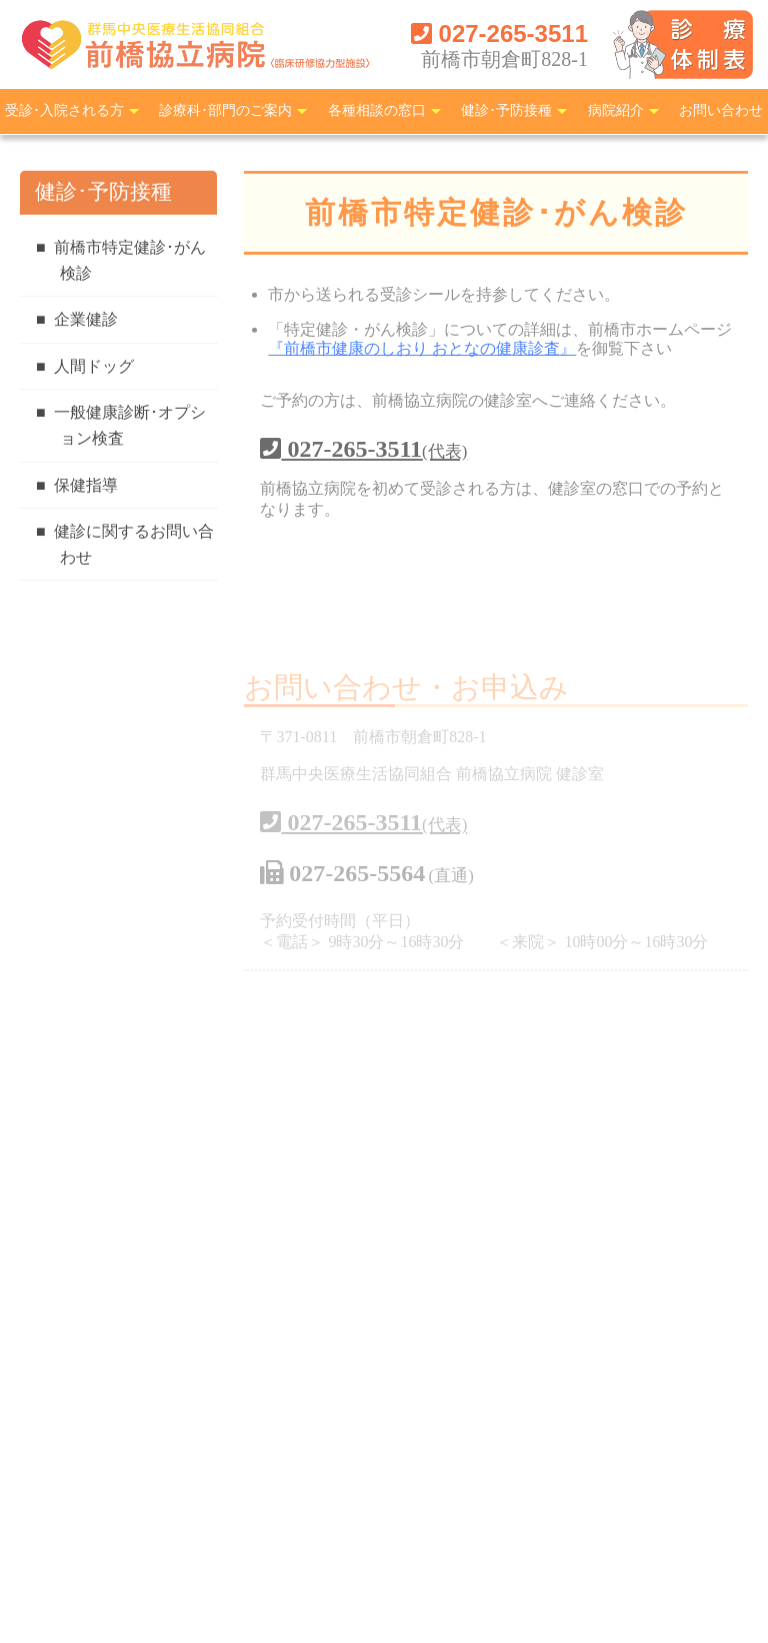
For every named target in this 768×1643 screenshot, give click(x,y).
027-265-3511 (499, 33)
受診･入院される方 (64, 110)
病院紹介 (616, 110)
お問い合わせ (721, 110)
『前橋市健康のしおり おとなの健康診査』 (422, 350)
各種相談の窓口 (377, 110)
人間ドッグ (94, 367)
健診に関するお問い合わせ (134, 546)
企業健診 (86, 321)
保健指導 (86, 486)
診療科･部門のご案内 (225, 110)
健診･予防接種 (506, 110)
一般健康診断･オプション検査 (130, 427)
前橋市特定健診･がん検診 (130, 261)
